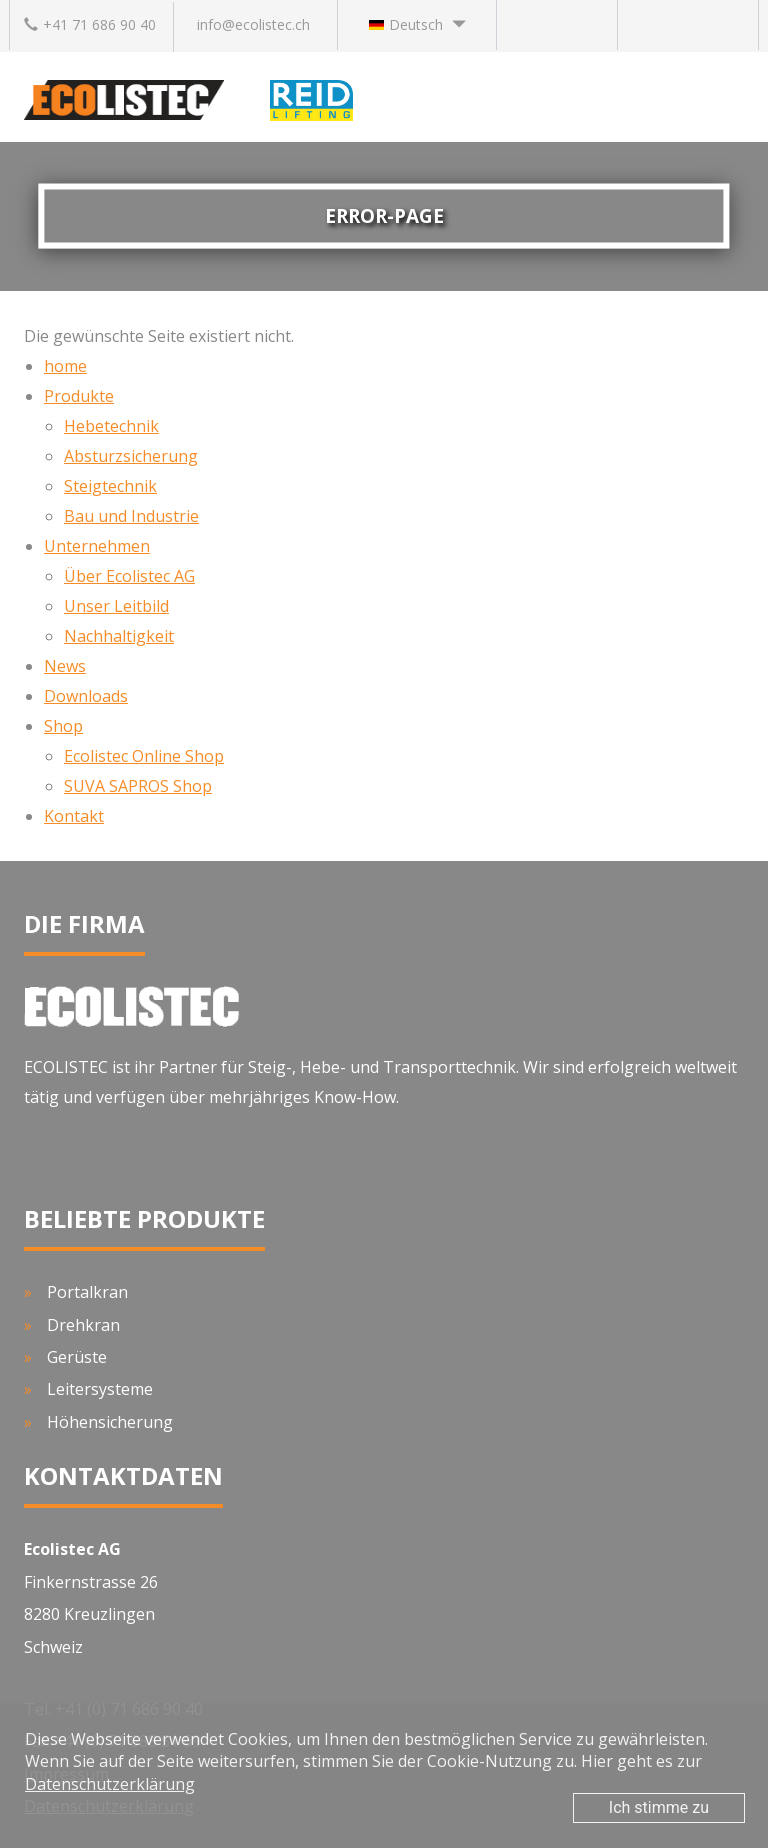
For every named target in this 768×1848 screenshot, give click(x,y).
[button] (417, 25)
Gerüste (77, 1357)
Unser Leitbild (116, 606)
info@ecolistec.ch (253, 24)
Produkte (79, 396)
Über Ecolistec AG (129, 576)
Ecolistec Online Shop (144, 756)
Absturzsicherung (131, 456)
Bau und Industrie (131, 516)
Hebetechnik (111, 426)
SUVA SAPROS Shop (138, 786)
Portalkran (87, 1292)
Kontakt (74, 816)
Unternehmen (97, 546)
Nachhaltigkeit (119, 636)
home (65, 366)
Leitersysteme (100, 1389)
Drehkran (83, 1325)
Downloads (86, 696)
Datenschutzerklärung (110, 1784)
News (65, 666)
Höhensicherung (110, 1422)
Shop (63, 726)
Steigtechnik (110, 486)
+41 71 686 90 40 (90, 24)
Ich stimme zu (659, 1807)
